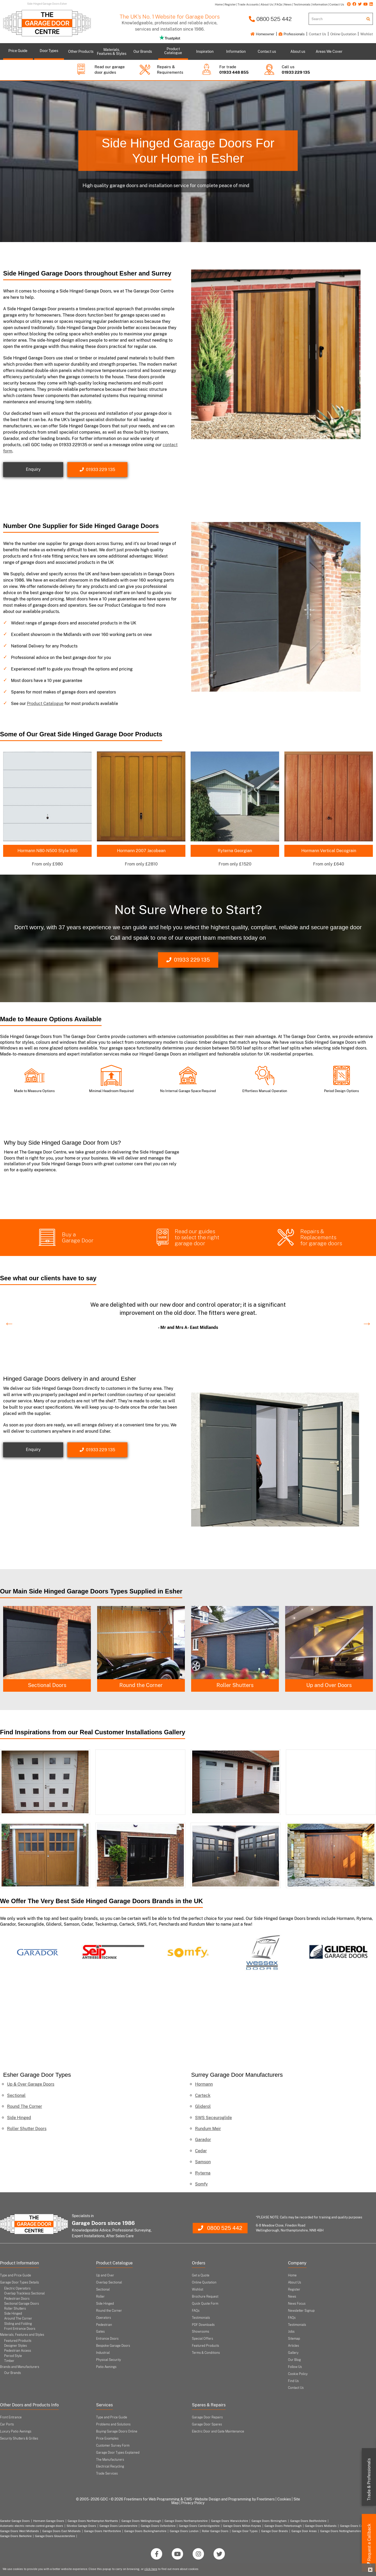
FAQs (195, 2311)
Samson (203, 2161)
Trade (369, 2479)
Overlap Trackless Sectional (24, 2293)
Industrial (103, 2353)
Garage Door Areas (304, 2531)
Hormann (204, 2084)
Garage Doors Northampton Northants (93, 2521)
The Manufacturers (110, 2460)
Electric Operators (17, 2288)
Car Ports (7, 2424)
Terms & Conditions (206, 2353)
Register (294, 2289)
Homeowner (262, 34)
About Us (294, 2282)
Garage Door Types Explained (117, 2452)
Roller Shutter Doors (26, 2128)
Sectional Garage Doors (21, 2303)
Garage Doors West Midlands (19, 2531)
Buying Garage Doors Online (116, 2431)
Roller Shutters (329, 1685)
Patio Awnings (106, 2367)
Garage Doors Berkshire (16, 2536)
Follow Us (295, 2367)
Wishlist (366, 34)
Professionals (292, 34)
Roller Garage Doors (215, 2531)
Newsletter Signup (301, 2311)
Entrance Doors (107, 2338)
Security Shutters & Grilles (19, 2438)
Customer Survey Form (113, 2445)
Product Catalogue (45, 703)
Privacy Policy (192, 2503)
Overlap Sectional (109, 2282)
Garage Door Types (245, 2531)
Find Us (293, 2381)
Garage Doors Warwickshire (229, 2521)
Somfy (201, 2184)
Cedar (201, 2150)
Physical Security (108, 2360)
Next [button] (364, 1320)
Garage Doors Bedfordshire (308, 2521)
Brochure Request (205, 2296)
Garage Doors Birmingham (269, 2521)
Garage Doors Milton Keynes (242, 2526)
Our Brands (12, 2373)
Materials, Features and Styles (22, 2335)
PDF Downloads (203, 2325)
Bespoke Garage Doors (113, 2346)
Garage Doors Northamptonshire (186, 2521)
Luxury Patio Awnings (15, 2431)
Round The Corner (24, 2106)
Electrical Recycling (110, 2466)
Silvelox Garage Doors (81, 2526)
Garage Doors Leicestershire (118, 2526)
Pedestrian (104, 2325)
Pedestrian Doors (17, 2298)
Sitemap (294, 2338)
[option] (188, 1314)
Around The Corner (18, 2318)
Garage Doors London (184, 2531)
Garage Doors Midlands (321, 2526)
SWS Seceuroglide (213, 2117)
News (292, 2296)
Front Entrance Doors (19, 2329)
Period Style (13, 2356)
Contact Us (317, 34)
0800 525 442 (270, 19)
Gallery (293, 2353)
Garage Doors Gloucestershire (55, 2536)
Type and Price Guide (15, 2275)
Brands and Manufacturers (19, 2367)
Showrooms (200, 2331)
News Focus (297, 2303)
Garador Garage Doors (15, 2521)
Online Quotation (343, 34)
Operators (103, 2318)
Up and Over (105, 2275)
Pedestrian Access (17, 2351)
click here (150, 2569)
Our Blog (294, 2360)
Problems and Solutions (113, 2424)
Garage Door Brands (274, 2531)
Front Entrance (11, 2417)
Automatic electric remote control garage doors (31, 2526)
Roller (100, 2296)
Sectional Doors (141, 1685)
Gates (100, 2331)
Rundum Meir (208, 2128)
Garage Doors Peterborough (283, 2526)
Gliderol (203, 2106)
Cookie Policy (298, 2374)
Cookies (284, 2499)
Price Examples (107, 2438)
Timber (9, 2361)
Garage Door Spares (207, 2424)
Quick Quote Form (205, 2303)
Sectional (16, 2095)
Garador (203, 2139)
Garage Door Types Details (19, 2282)
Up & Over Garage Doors (30, 2084)
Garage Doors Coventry (355, 2526)
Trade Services (107, 2473)
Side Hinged (47, 1685)
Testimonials (201, 2318)
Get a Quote (200, 2275)
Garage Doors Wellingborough (141, 2521)
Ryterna (202, 2173)
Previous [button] (6, 1320)
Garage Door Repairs (207, 2417)
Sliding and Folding (18, 2324)
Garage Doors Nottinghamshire (340, 2531)
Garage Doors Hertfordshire (102, 2531)
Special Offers (202, 2338)
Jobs (291, 2331)
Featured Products (17, 2341)
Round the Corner (235, 1685)
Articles (293, 2346)
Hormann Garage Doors (48, 2521)
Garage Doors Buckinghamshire (145, 2531)
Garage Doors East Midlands (61, 2531)
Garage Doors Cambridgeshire (199, 2526)
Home (292, 2275)
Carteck (202, 2095)
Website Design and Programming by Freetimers (235, 2499)
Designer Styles (15, 2346)
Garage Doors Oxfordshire (158, 2526)
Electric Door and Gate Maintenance (218, 2431)
